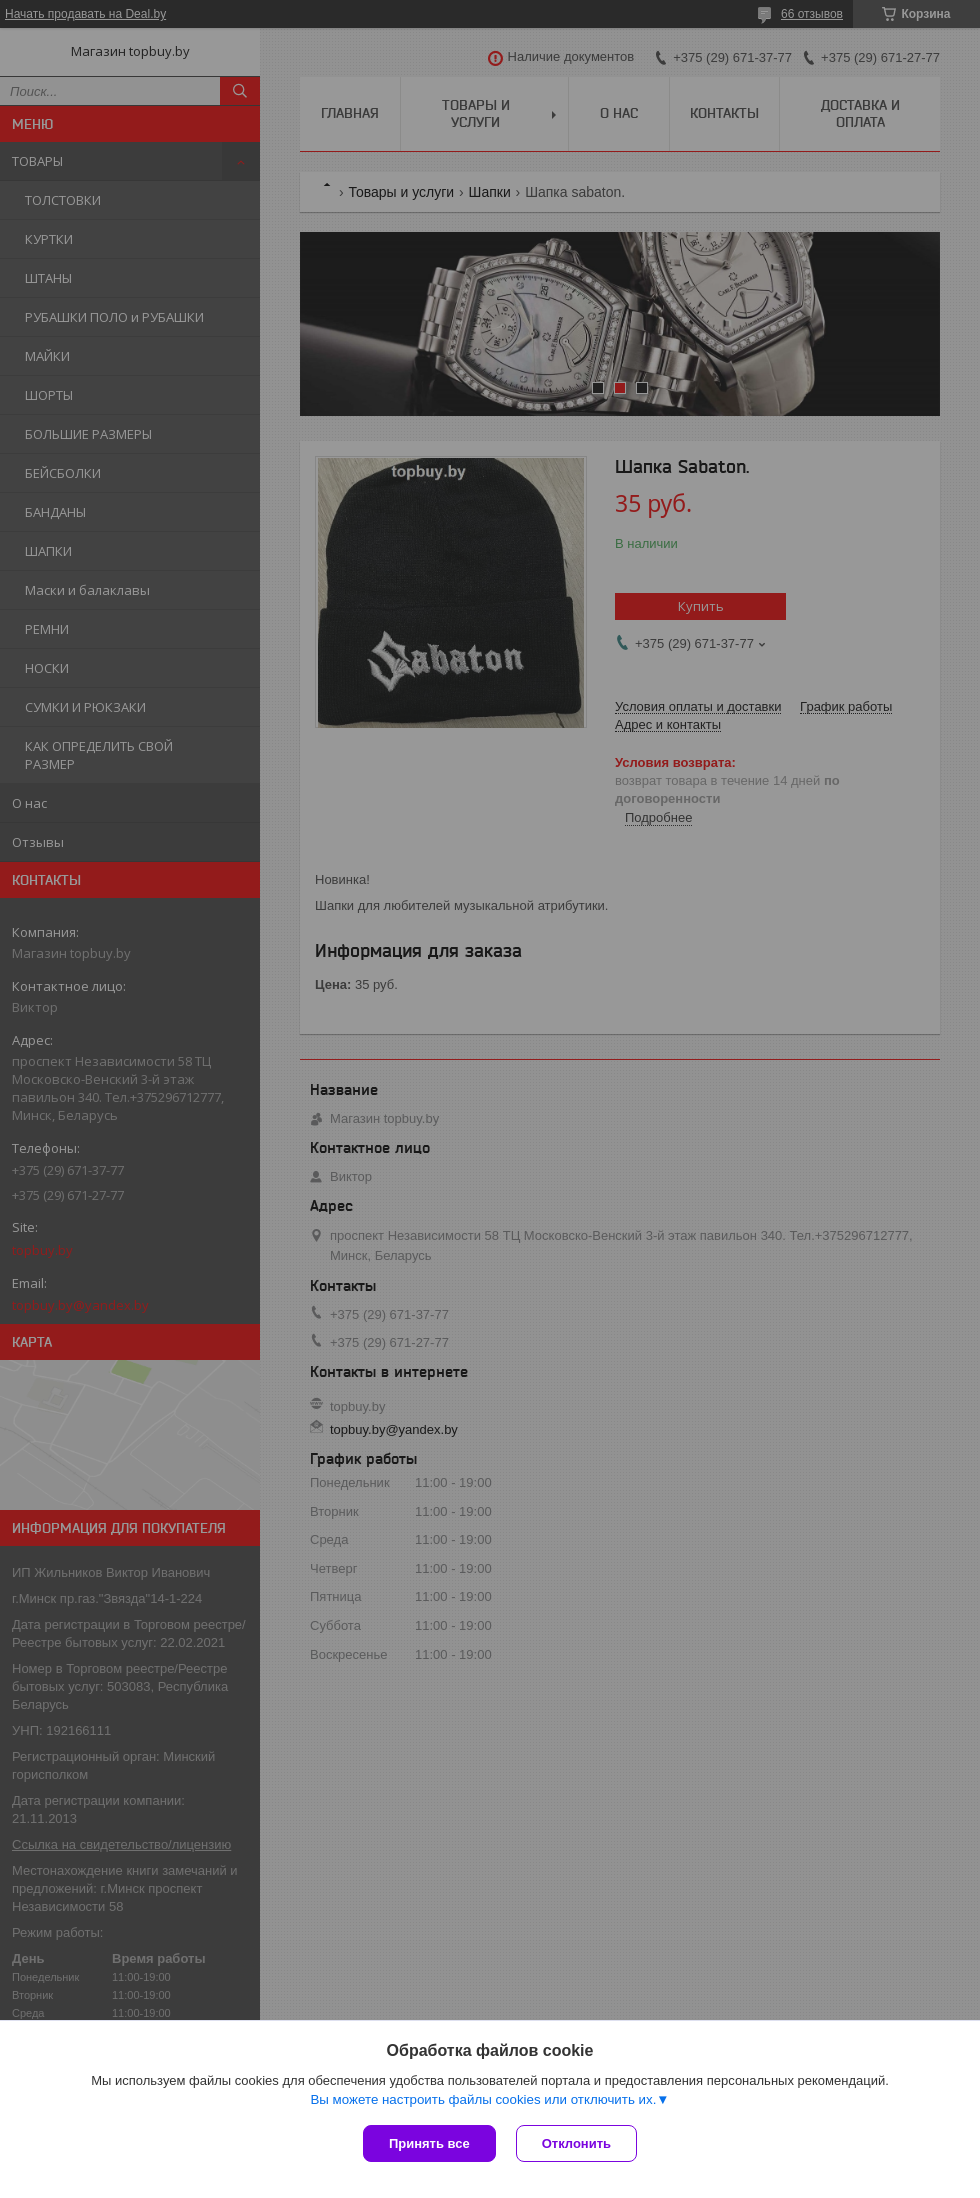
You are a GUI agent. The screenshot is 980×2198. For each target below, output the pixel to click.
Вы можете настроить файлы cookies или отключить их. (483, 2099)
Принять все (429, 2143)
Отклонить (576, 2143)
